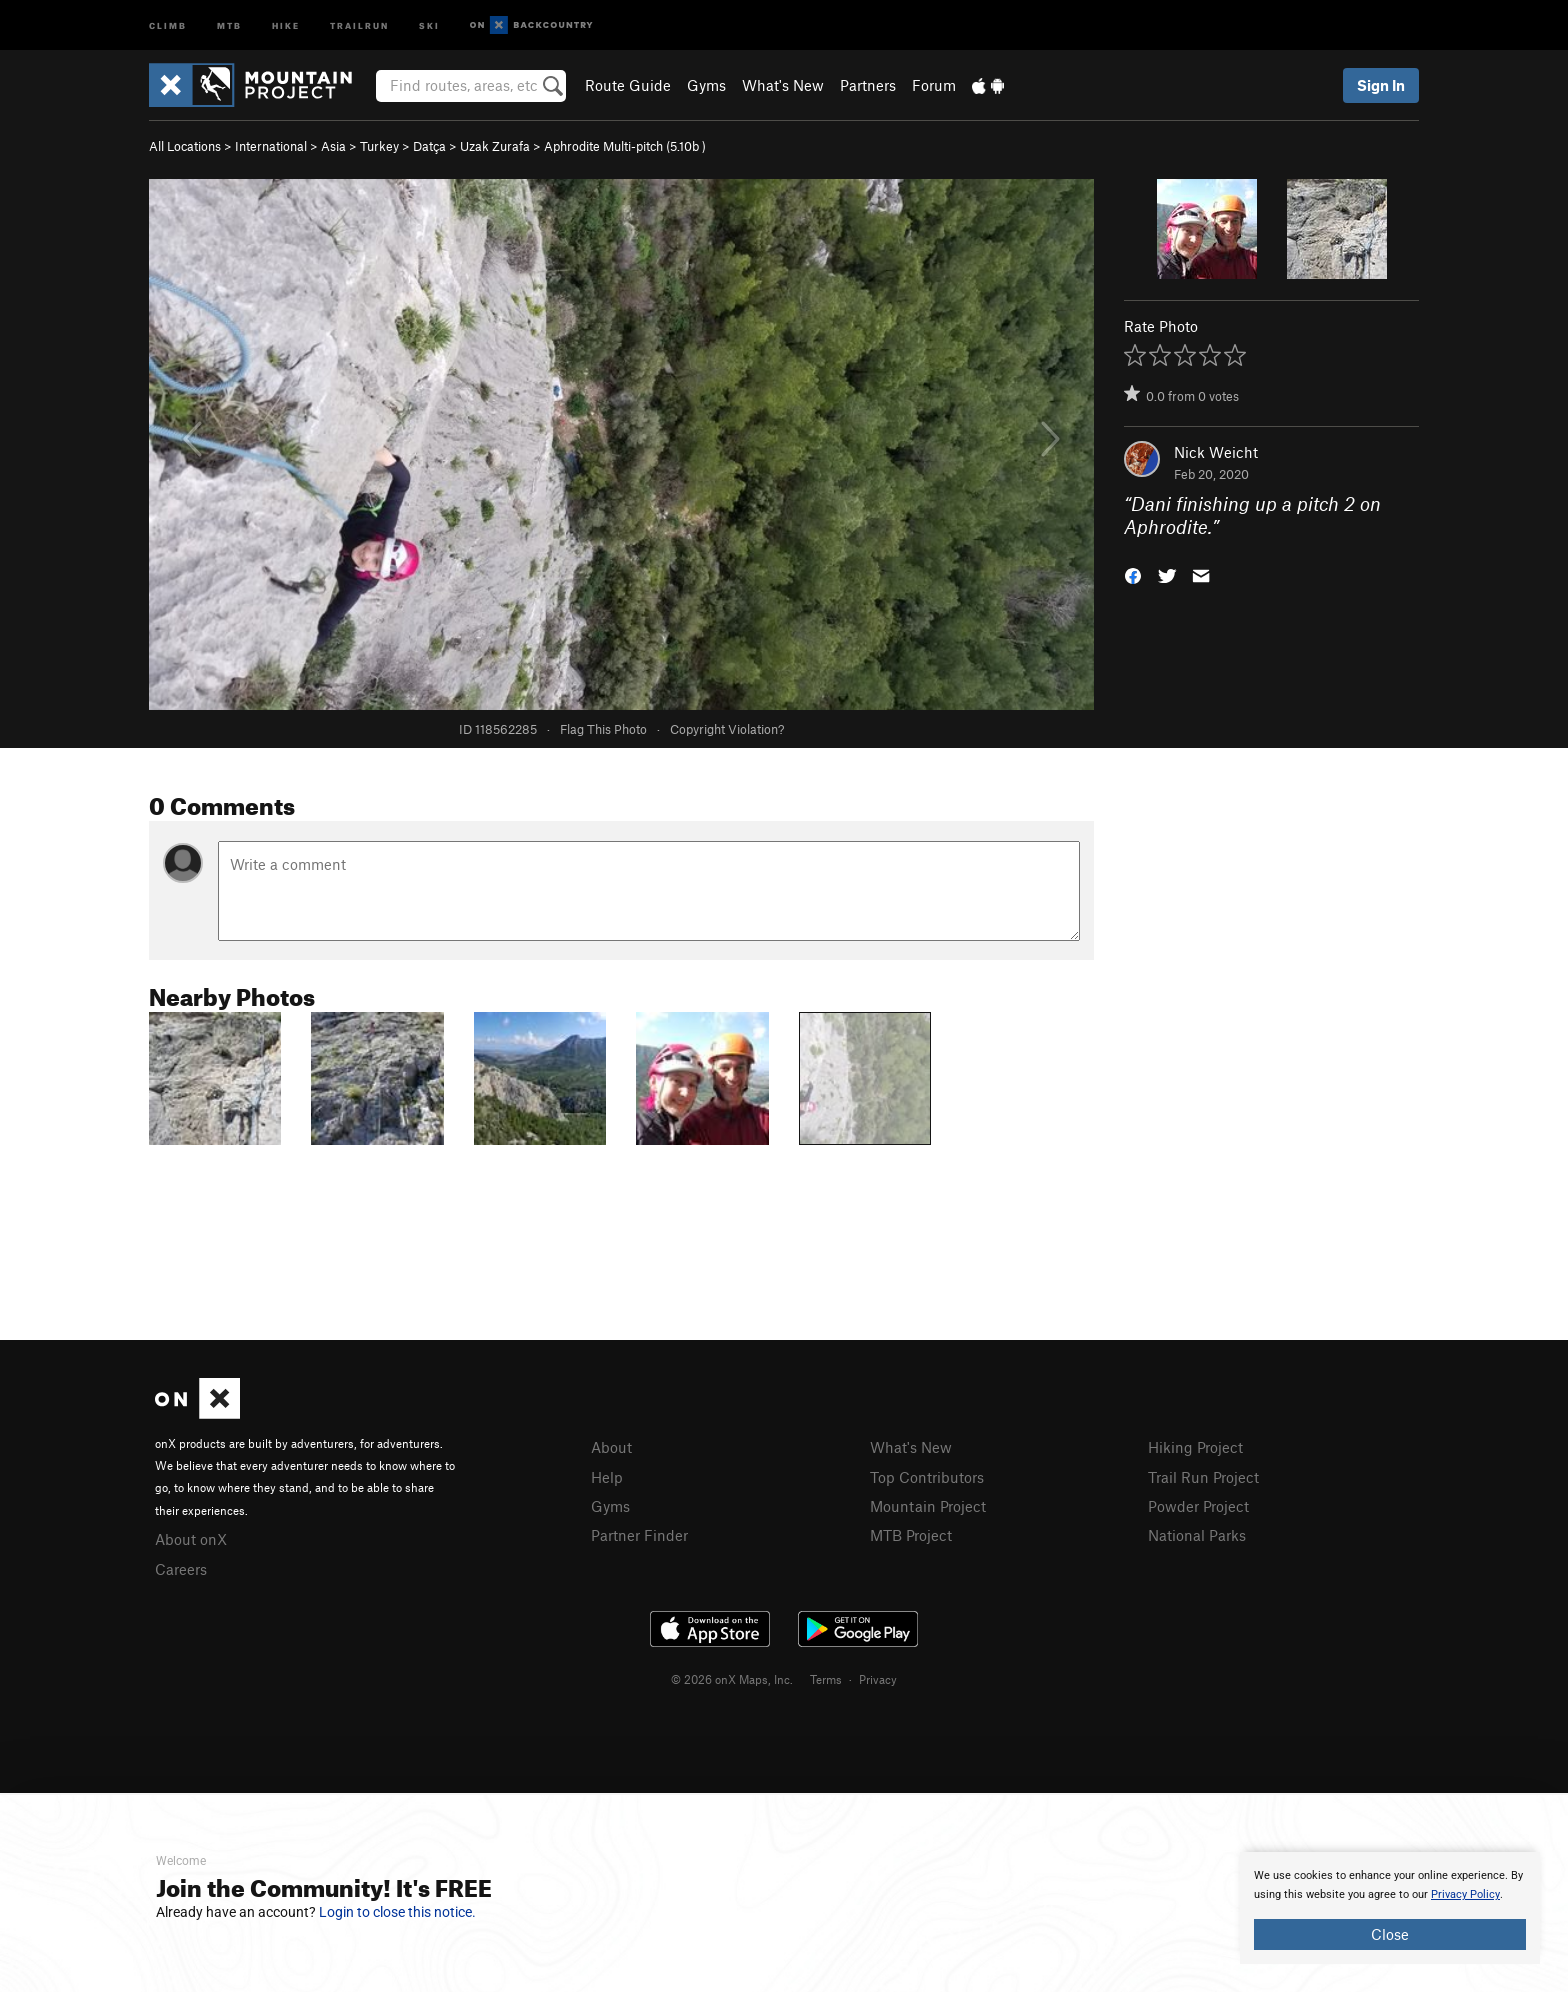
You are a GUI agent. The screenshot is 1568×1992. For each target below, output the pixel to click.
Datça (429, 146)
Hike (286, 24)
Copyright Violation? (727, 729)
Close (1390, 1934)
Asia (333, 146)
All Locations (185, 146)
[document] (1390, 1908)
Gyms (706, 85)
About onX (191, 1539)
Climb (168, 24)
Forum (934, 85)
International (271, 146)
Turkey (379, 146)
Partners (868, 85)
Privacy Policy (1465, 1894)
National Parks (1197, 1535)
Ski (429, 24)
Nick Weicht (1216, 452)
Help (607, 1477)
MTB (229, 24)
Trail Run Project (1203, 1477)
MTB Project (911, 1535)
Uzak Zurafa (495, 146)
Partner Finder (639, 1535)
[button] (1133, 573)
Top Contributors (927, 1477)
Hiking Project (1195, 1447)
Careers (181, 1569)
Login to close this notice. (397, 1912)
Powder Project (1198, 1506)
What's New (783, 85)
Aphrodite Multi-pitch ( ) (625, 146)
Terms (826, 1679)
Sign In (1381, 85)
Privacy (878, 1679)
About (611, 1447)
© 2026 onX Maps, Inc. (732, 1679)
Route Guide (628, 85)
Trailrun (359, 24)
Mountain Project (928, 1506)
